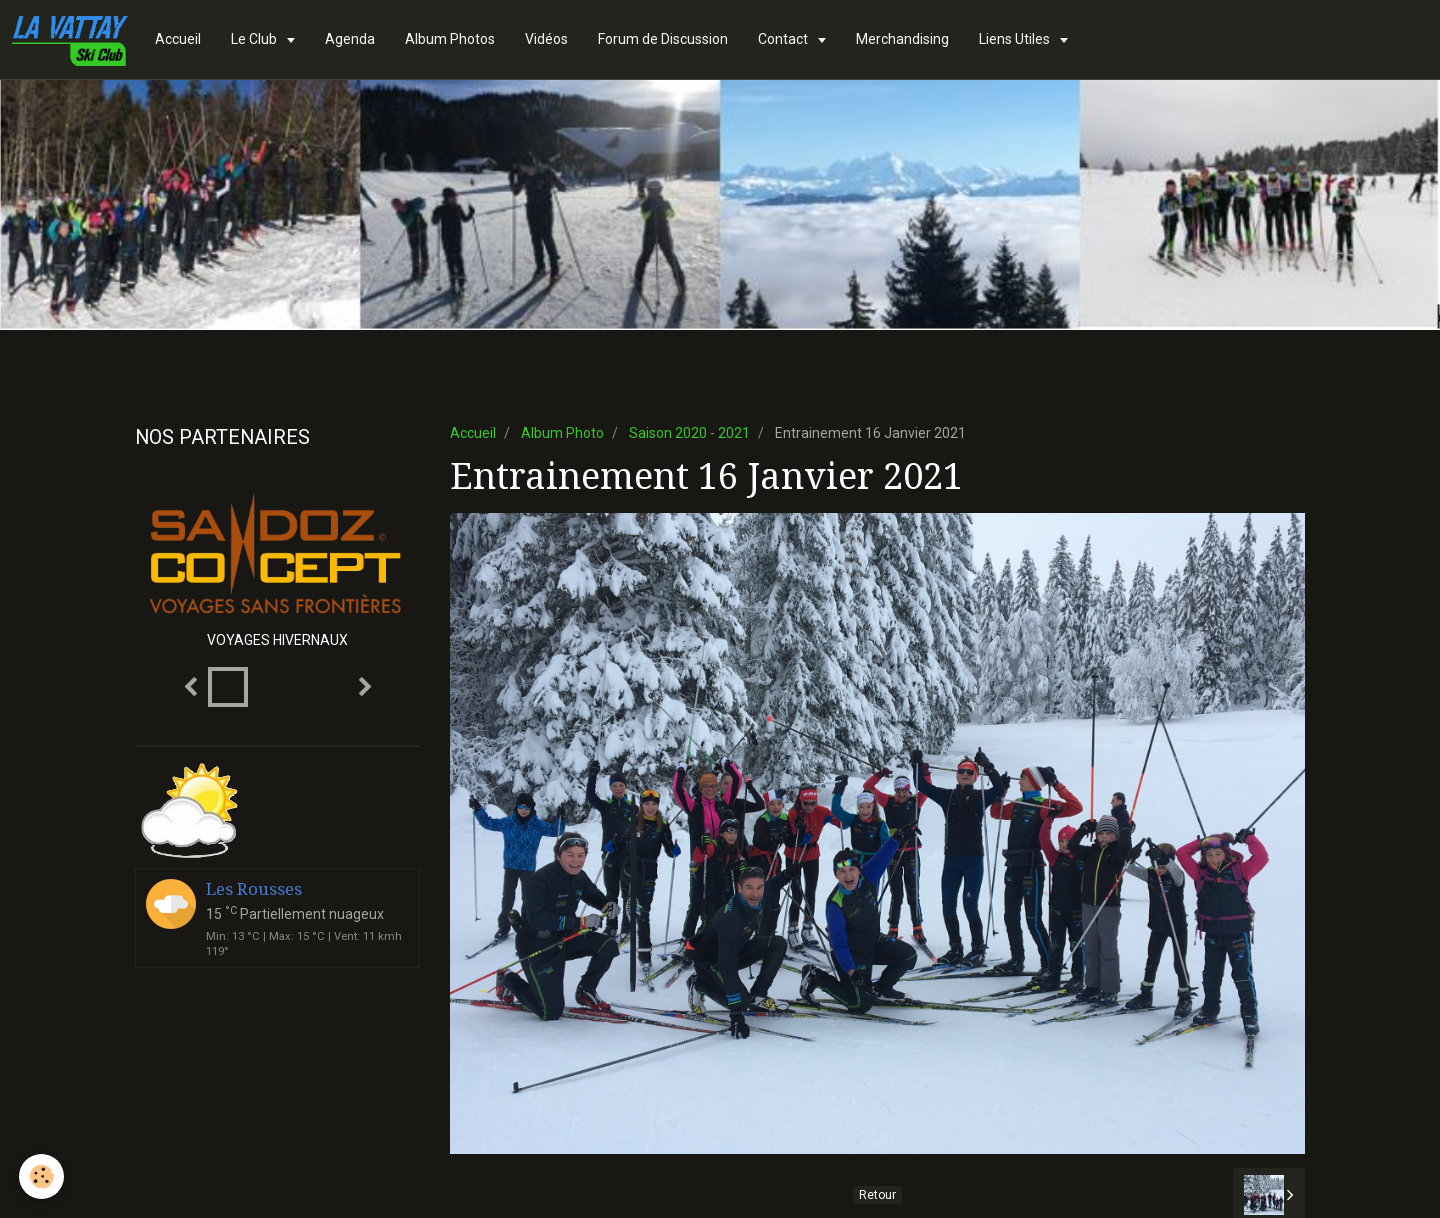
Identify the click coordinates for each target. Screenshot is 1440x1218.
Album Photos (450, 39)
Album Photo (562, 433)
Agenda (350, 39)
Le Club (255, 39)
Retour (877, 1195)
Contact (784, 39)
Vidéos (546, 39)
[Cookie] (42, 1176)
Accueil (178, 39)
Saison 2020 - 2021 (689, 433)
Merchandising (902, 39)
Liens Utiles (1016, 39)
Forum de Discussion (663, 39)
